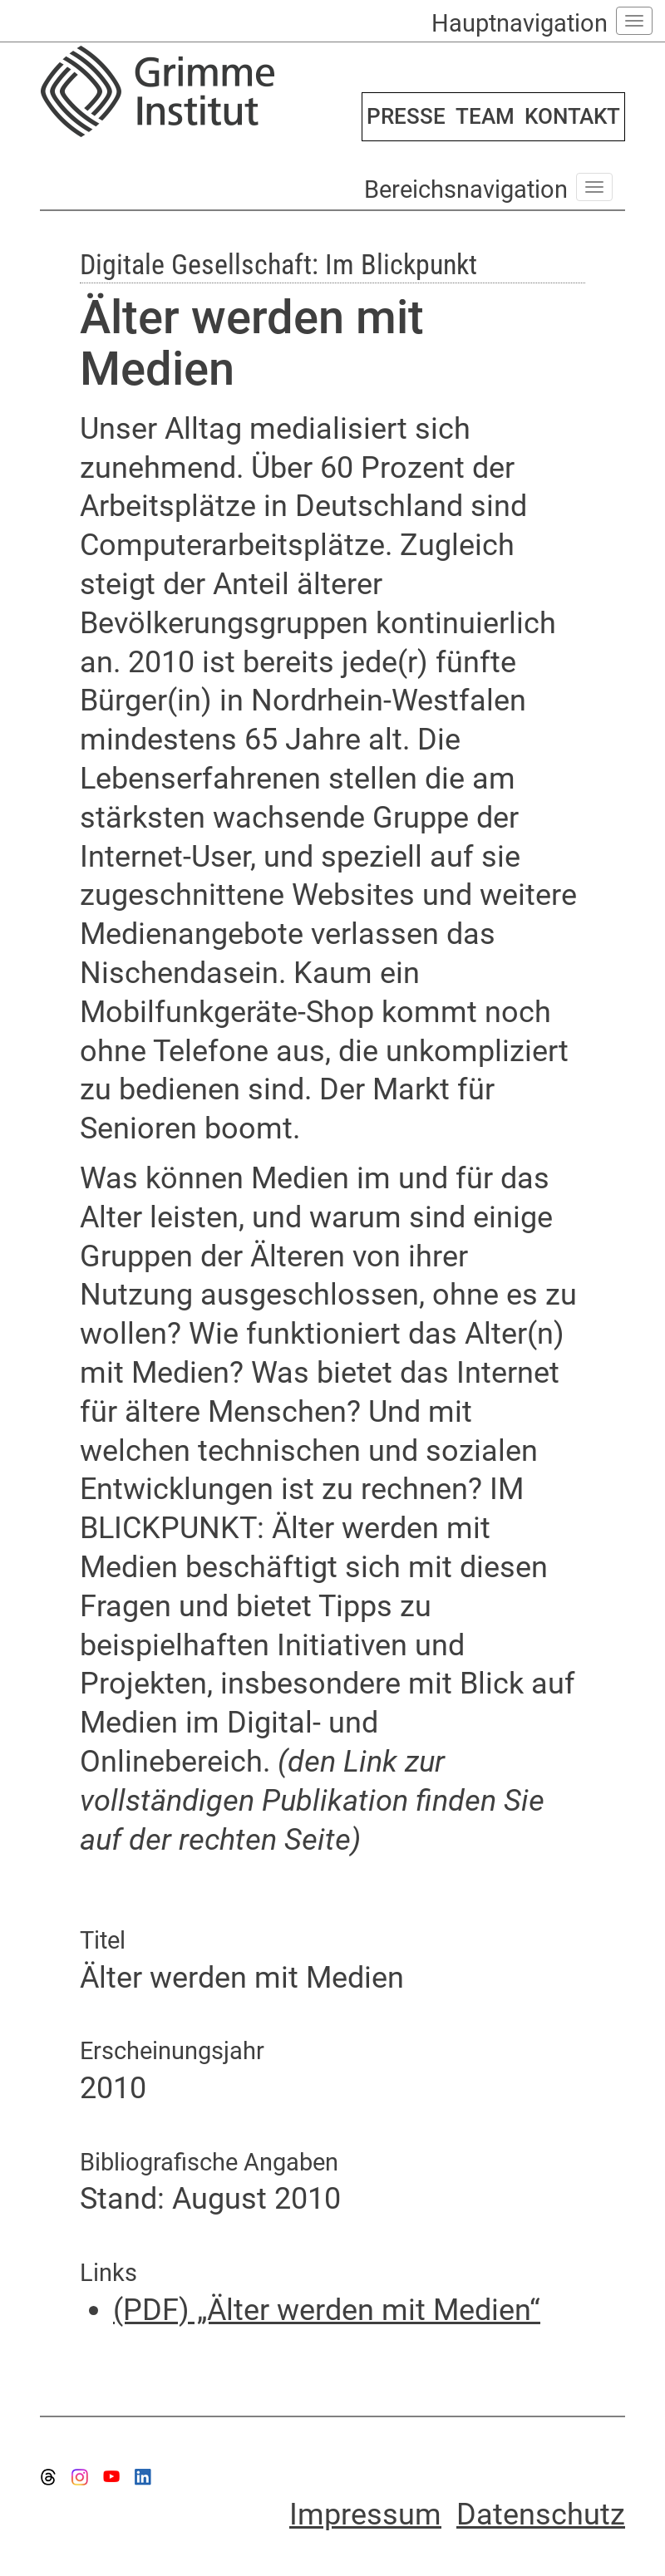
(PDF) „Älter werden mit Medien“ (326, 2310)
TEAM (485, 116)
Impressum (365, 2514)
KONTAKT (572, 116)
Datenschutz (540, 2514)
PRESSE (406, 116)
